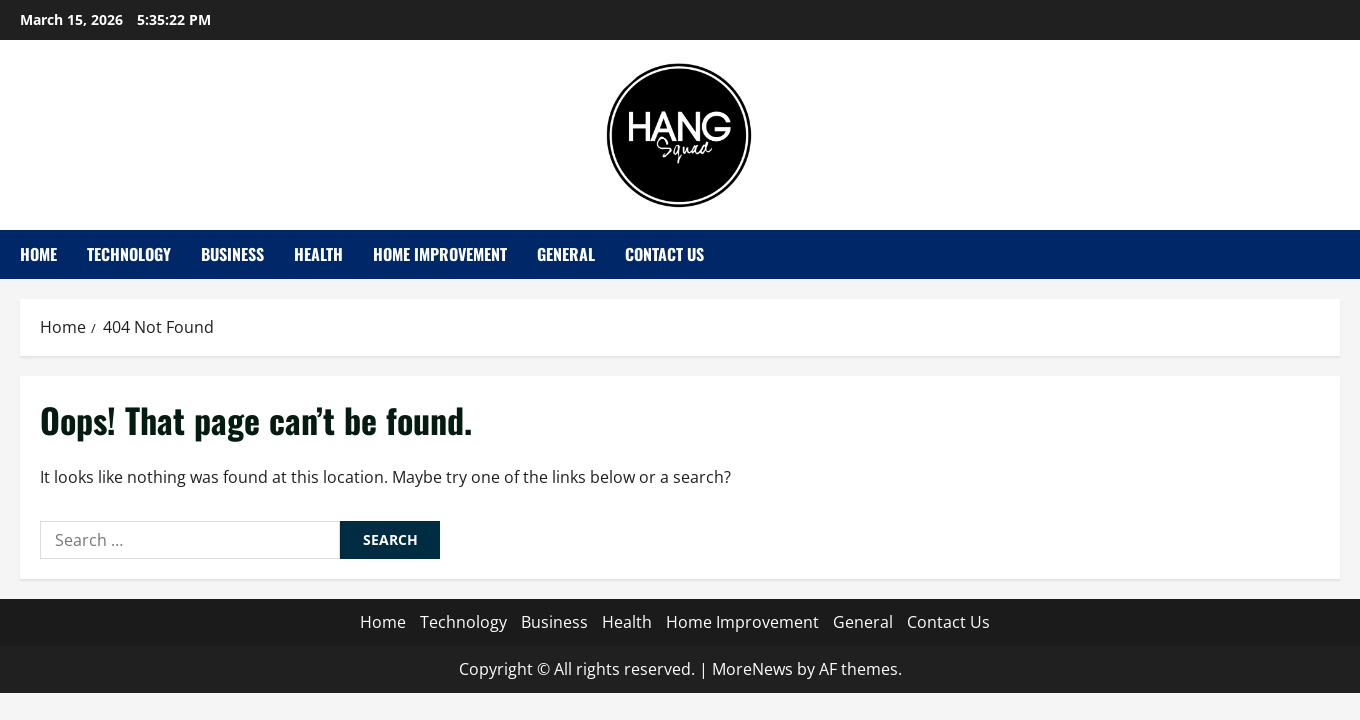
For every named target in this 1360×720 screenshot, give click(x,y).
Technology (129, 254)
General (566, 254)
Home (38, 254)
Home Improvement (440, 254)
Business (232, 254)
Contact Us (664, 254)
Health (318, 254)
